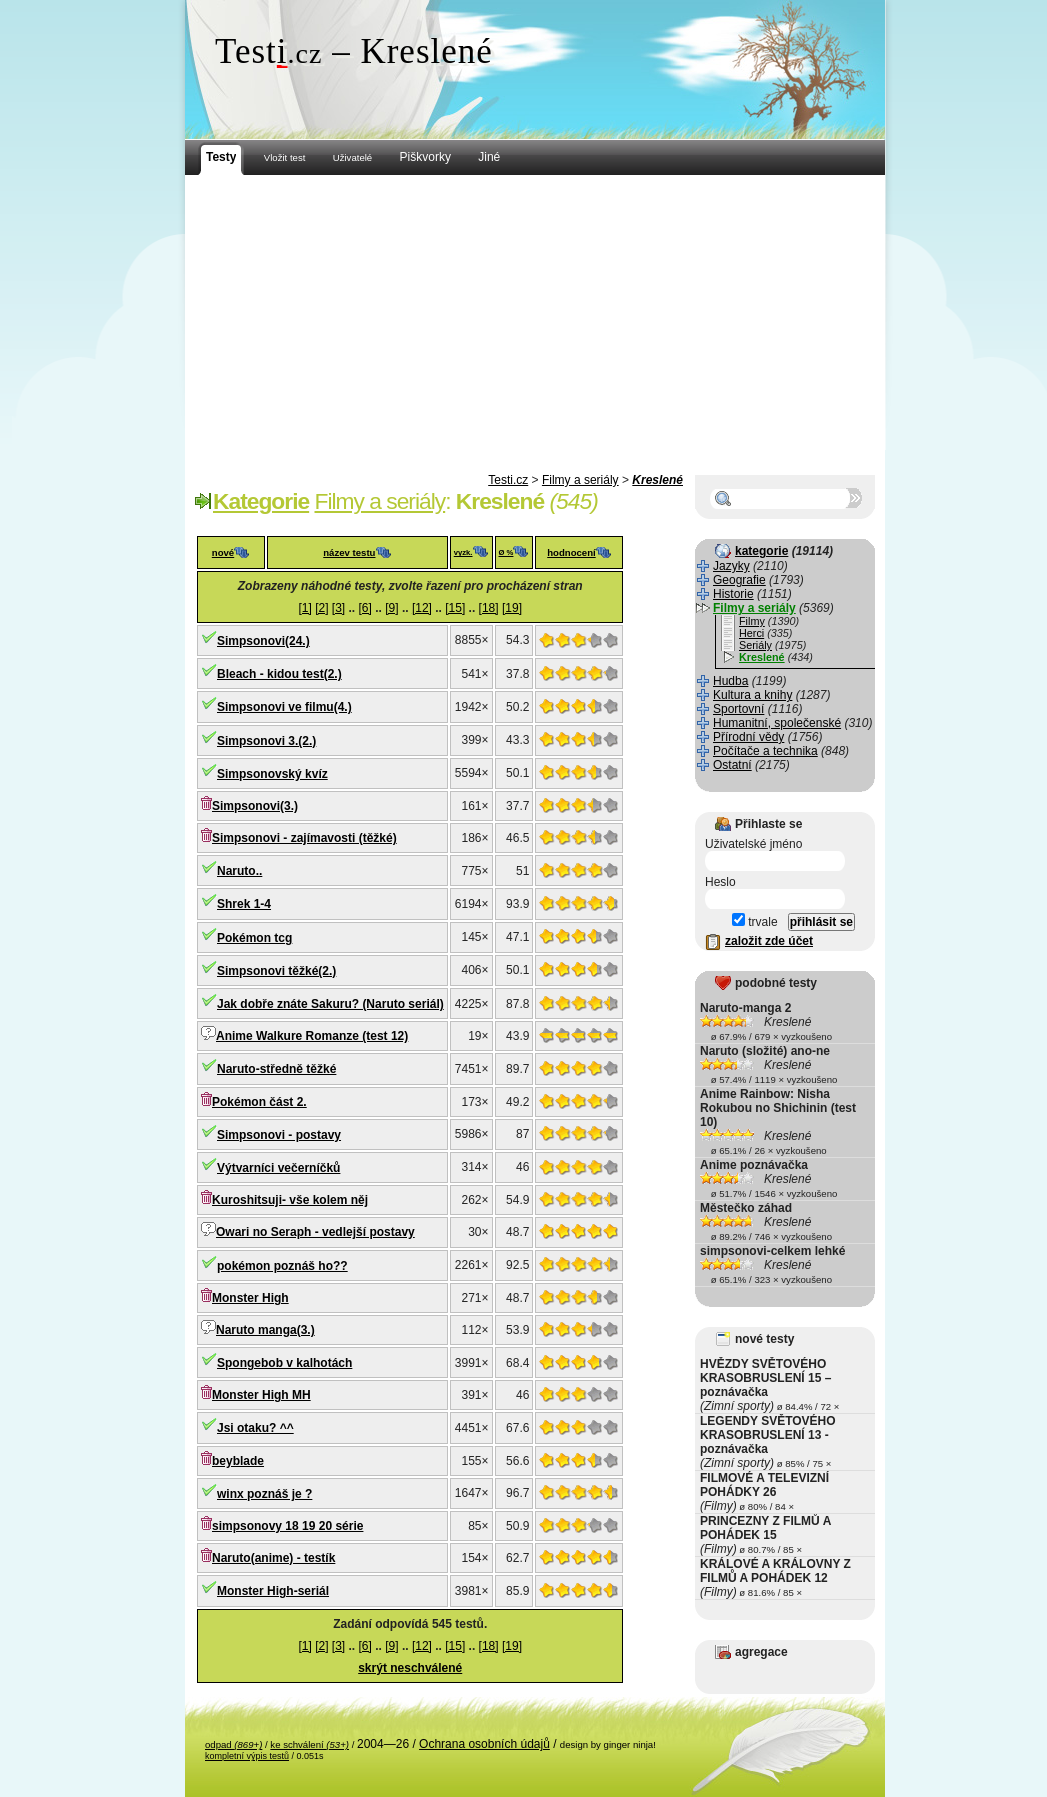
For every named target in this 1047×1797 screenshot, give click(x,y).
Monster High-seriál (273, 1591)
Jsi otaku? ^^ (255, 1428)
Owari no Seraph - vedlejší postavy (315, 1232)
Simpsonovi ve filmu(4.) (284, 707)
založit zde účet (769, 941)
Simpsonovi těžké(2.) (276, 971)
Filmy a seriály (580, 480)
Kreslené (657, 480)
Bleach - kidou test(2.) (279, 674)
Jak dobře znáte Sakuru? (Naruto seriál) (330, 1004)
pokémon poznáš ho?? (282, 1266)
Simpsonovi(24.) (263, 641)
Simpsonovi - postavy (279, 1135)
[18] (489, 608)
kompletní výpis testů (247, 1756)
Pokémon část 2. (259, 1102)
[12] (422, 608)
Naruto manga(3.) (265, 1330)
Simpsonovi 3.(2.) (266, 741)
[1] (304, 608)
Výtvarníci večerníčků (278, 1168)
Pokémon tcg (254, 938)
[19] (512, 608)
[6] (365, 608)
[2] (321, 608)
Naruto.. (239, 871)
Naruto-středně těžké (276, 1069)
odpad (233, 1744)
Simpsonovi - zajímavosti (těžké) (304, 838)
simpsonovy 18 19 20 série (287, 1526)
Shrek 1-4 (244, 904)
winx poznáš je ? (264, 1494)
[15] (455, 608)
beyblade (238, 1461)
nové (223, 552)
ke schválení (309, 1744)
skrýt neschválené (410, 1668)
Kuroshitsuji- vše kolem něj (290, 1200)
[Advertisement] (535, 325)
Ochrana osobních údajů (484, 1744)
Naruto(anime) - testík (273, 1558)
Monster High (250, 1298)
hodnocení (571, 552)
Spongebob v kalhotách (284, 1363)
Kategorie (261, 501)
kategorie (761, 551)
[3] (338, 608)
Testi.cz (508, 480)
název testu (349, 552)
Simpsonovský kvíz (272, 774)
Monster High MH (261, 1395)
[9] (391, 608)
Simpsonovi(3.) (255, 806)
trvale (755, 922)
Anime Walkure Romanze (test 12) (312, 1036)
